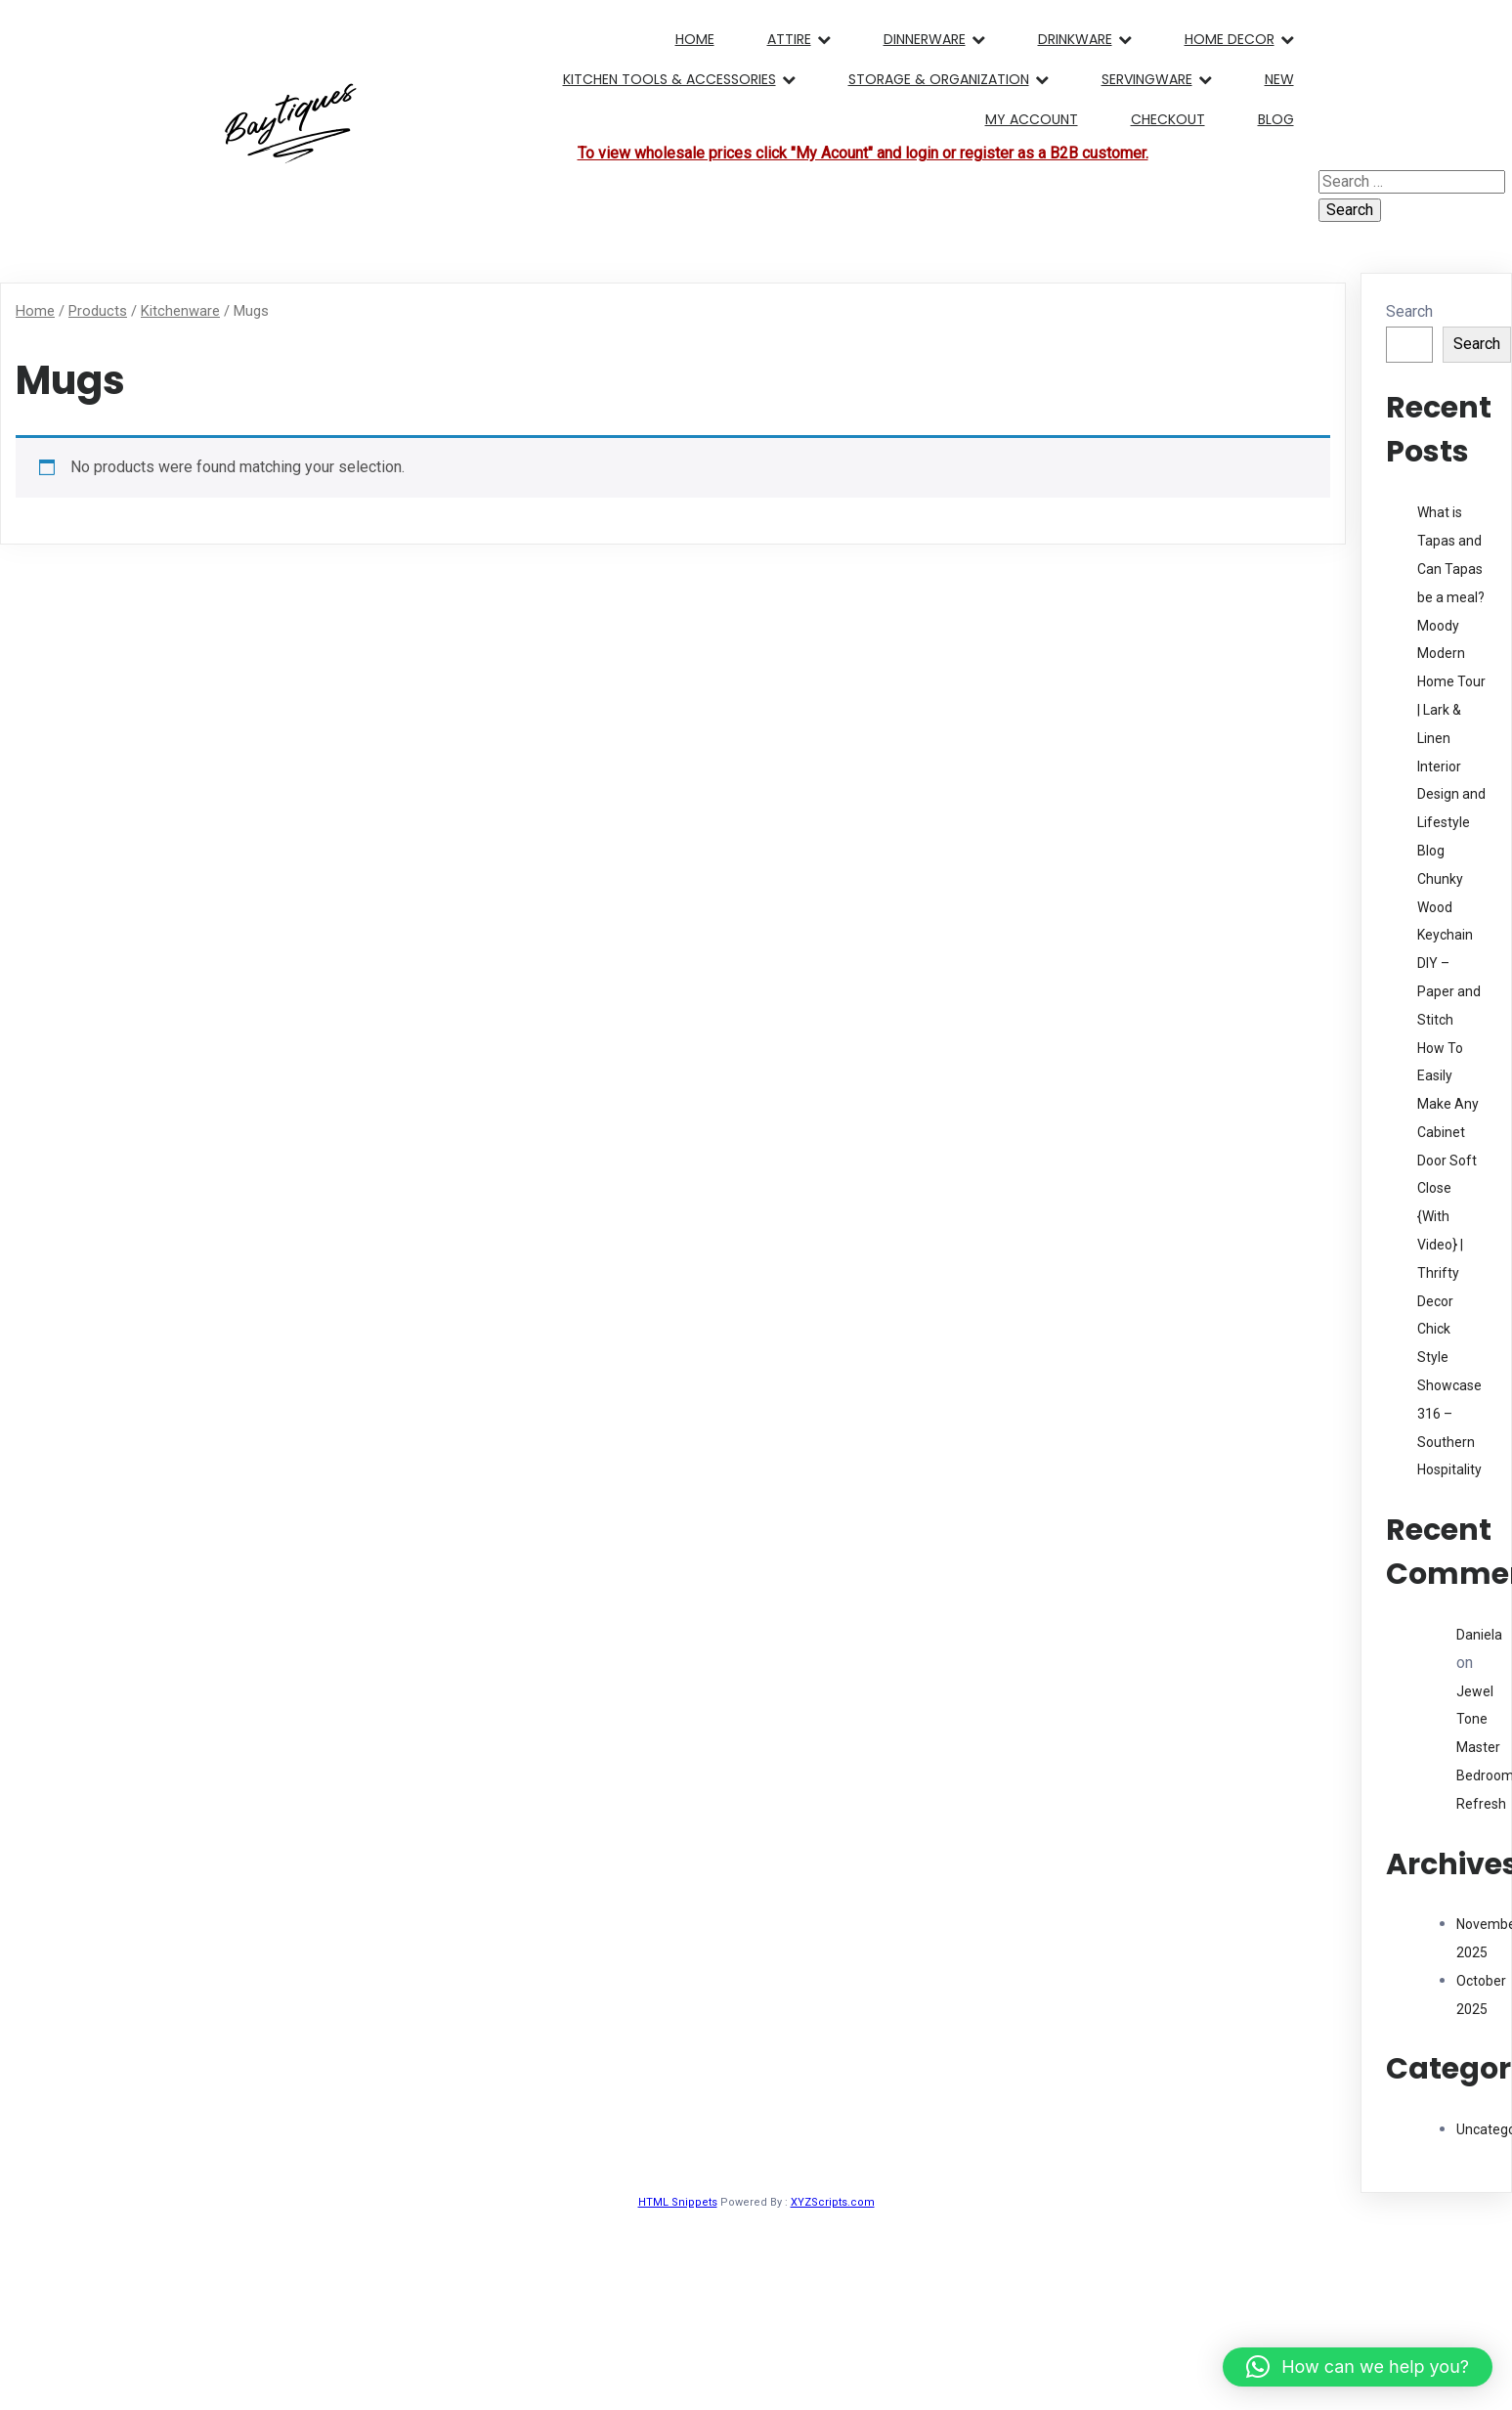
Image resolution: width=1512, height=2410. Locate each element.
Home (35, 311)
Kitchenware (180, 311)
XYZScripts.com (833, 2202)
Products (97, 311)
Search (1409, 311)
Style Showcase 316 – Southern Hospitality (1449, 1413)
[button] (1357, 2367)
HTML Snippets (677, 2202)
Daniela (1479, 1635)
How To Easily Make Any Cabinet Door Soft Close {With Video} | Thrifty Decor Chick (1448, 1188)
